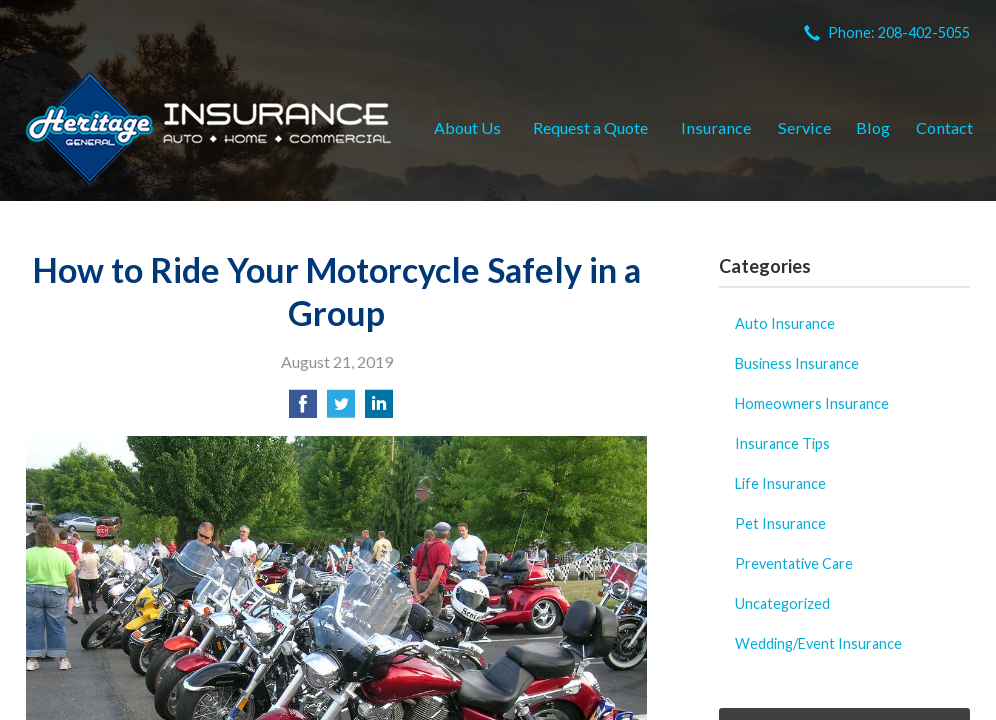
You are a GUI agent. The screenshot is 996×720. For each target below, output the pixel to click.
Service (804, 127)
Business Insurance (797, 363)
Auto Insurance (785, 323)
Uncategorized (782, 603)
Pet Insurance (780, 523)
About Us (467, 127)
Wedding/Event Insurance (818, 643)
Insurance (716, 127)
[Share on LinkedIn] (379, 409)
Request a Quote (590, 127)
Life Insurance (780, 483)
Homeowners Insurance (812, 403)
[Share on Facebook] (303, 409)
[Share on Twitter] (341, 409)
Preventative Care (794, 563)
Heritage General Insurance (208, 128)
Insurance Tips (782, 443)
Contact (944, 127)
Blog (873, 127)
